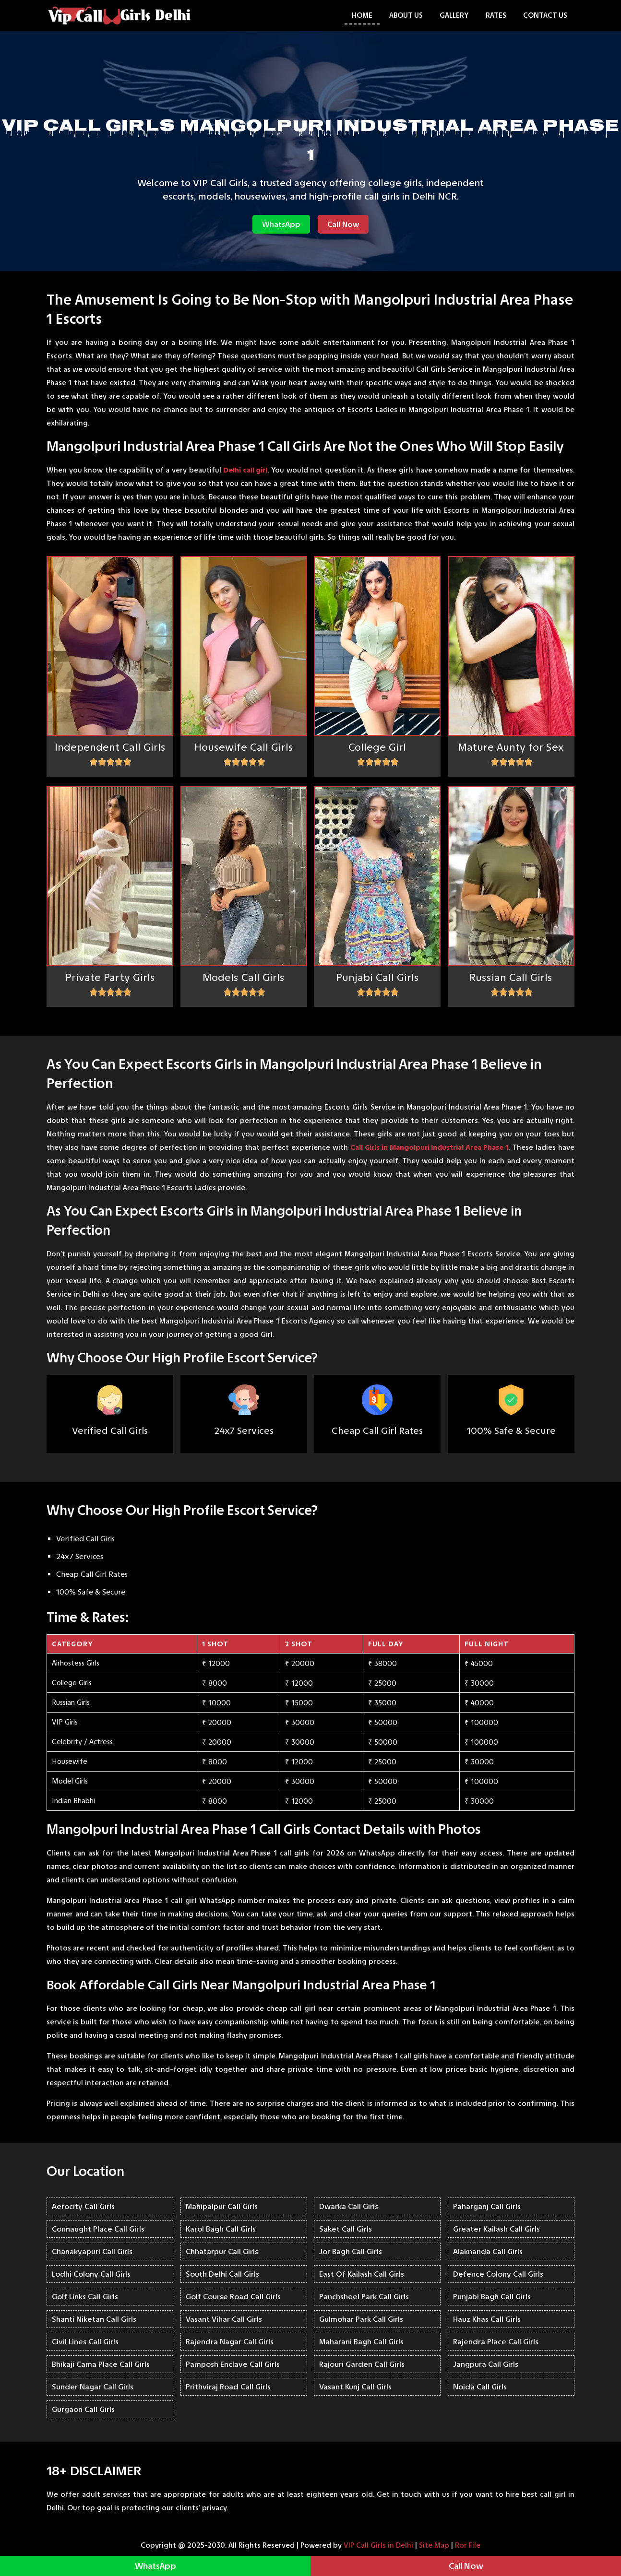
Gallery (454, 15)
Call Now (343, 224)
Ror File (467, 2545)
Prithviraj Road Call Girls (228, 2386)
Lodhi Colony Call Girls (91, 2274)
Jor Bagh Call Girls (350, 2251)
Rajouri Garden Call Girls (362, 2364)
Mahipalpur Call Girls (222, 2206)
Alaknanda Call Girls (488, 2251)
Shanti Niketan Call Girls (94, 2319)
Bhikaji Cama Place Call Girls (101, 2364)
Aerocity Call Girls (83, 2206)
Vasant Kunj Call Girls (355, 2386)
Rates (496, 15)
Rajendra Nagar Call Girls (230, 2341)
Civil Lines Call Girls (85, 2341)
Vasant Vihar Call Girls (224, 2319)
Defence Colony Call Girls (498, 2274)
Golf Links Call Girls (85, 2296)
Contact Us (545, 15)
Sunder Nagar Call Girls (92, 2386)
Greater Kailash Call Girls (496, 2228)
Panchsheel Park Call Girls (364, 2296)
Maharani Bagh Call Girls (361, 2341)
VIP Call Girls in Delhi (378, 2545)
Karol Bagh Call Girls (221, 2228)
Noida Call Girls (480, 2386)
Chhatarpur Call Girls (222, 2251)
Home (362, 15)
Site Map (434, 2545)
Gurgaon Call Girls (83, 2409)
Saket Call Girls (345, 2228)
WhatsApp (281, 224)
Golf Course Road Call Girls (233, 2296)
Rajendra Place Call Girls (495, 2341)
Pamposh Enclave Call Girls (233, 2364)
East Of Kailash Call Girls (361, 2274)
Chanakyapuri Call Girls (92, 2251)
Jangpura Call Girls (485, 2364)
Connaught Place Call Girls (98, 2228)
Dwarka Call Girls (348, 2206)
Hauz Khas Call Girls (487, 2319)
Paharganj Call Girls (487, 2206)
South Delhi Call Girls (222, 2274)
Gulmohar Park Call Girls (361, 2319)
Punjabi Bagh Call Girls (492, 2296)
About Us (406, 15)
